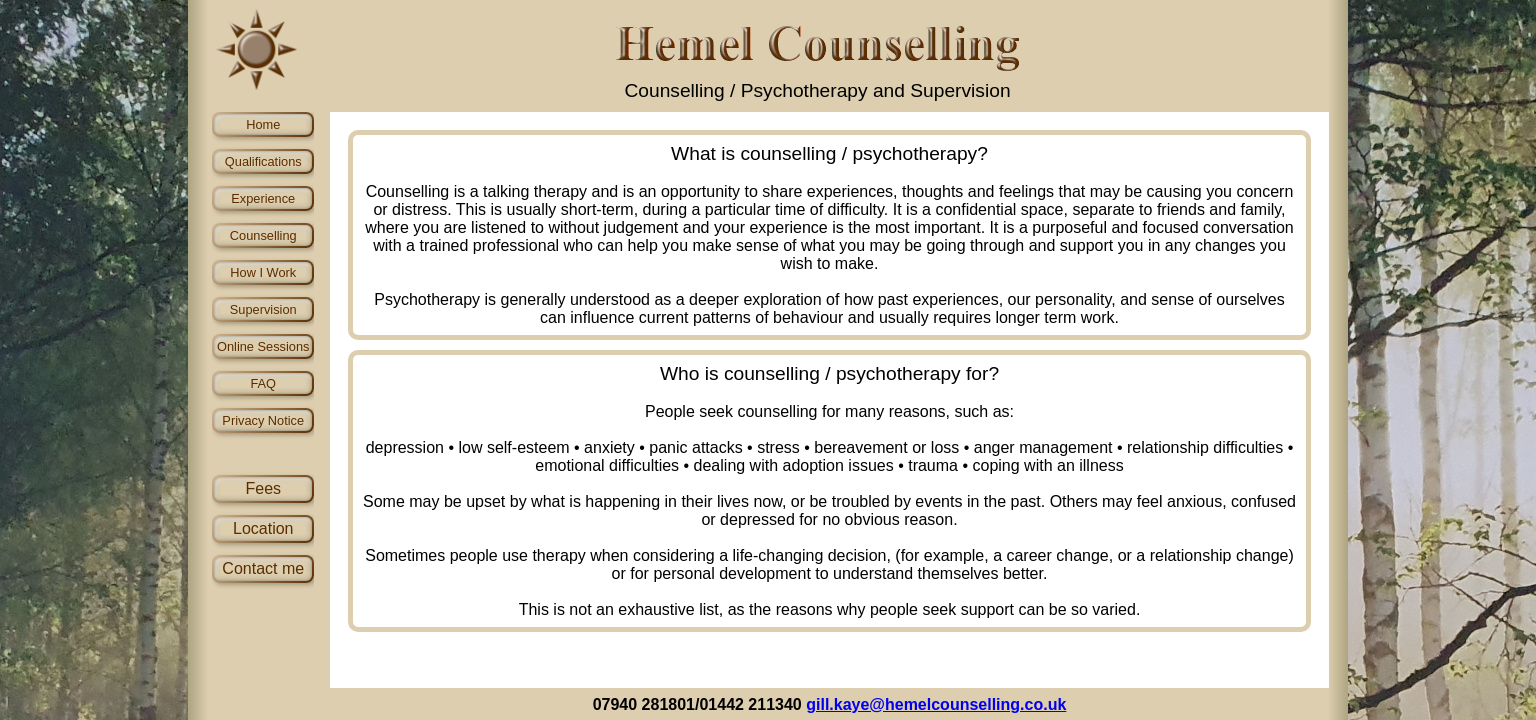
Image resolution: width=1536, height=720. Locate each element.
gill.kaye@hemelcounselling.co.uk (936, 704)
